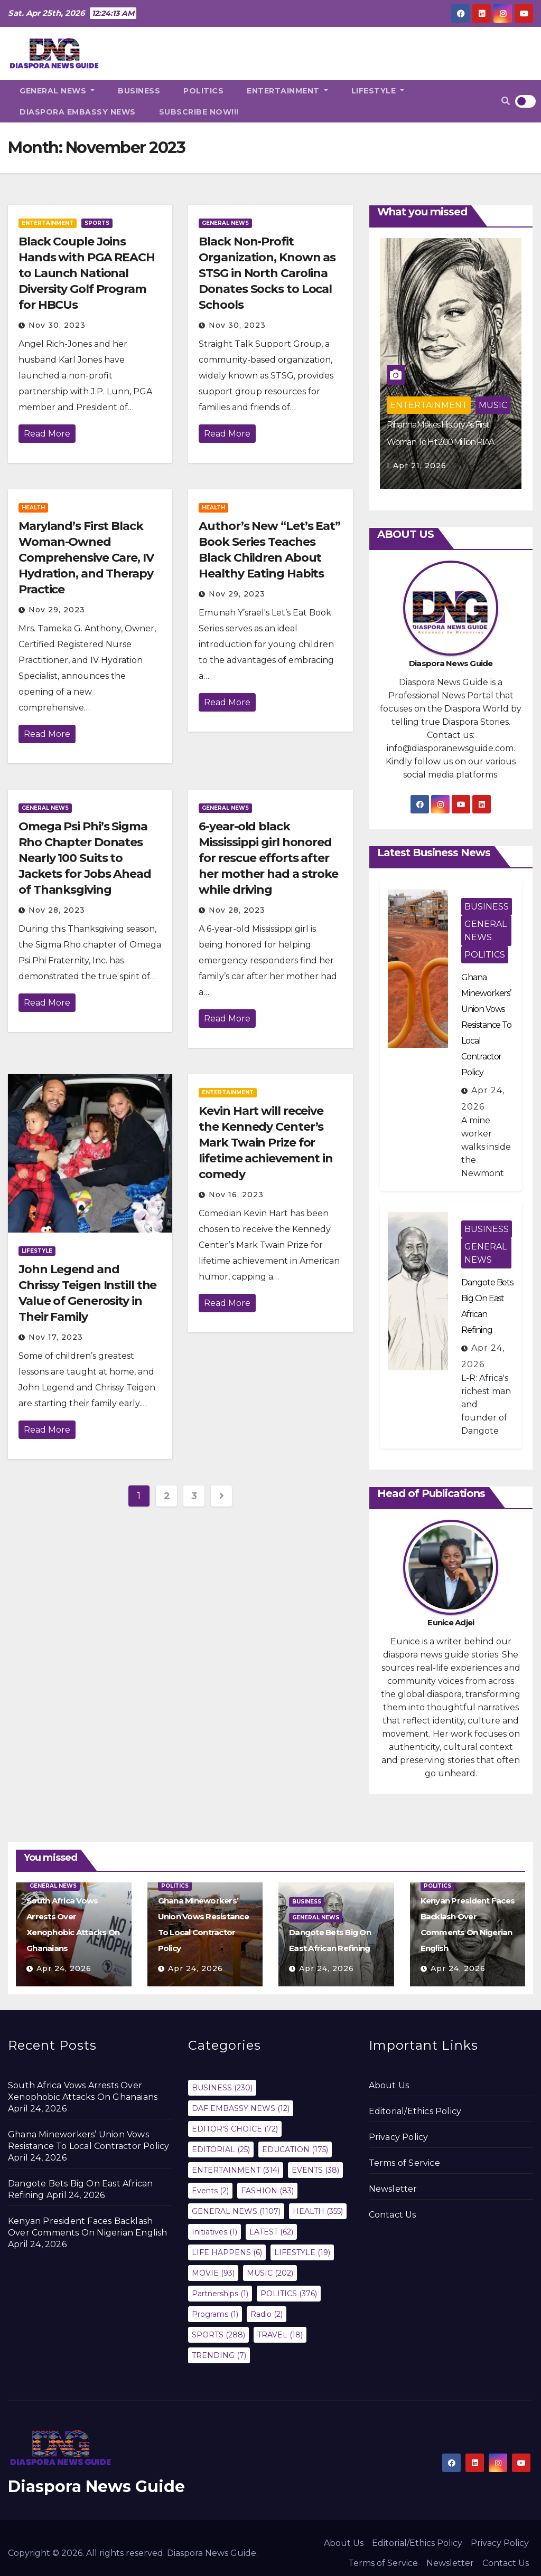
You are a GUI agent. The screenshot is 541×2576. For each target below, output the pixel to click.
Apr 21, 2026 (419, 465)
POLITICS (203, 91)
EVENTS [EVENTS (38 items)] (315, 2170)
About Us (389, 2085)
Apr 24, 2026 (63, 1968)
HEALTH (33, 507)
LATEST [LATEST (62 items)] (271, 2232)
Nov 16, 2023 (236, 1194)
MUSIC (493, 405)
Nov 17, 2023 (56, 1337)
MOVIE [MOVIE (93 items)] (213, 2273)
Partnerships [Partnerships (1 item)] (220, 2293)
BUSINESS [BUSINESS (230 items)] (222, 2087)
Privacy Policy (398, 2137)
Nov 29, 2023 (57, 609)
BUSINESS (139, 91)
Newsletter (393, 2189)
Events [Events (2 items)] (210, 2190)
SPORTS (97, 223)
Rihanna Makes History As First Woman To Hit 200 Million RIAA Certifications (440, 442)
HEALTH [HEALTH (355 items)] (318, 2211)
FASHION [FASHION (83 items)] (267, 2190)
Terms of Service (404, 2163)
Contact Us (392, 2215)
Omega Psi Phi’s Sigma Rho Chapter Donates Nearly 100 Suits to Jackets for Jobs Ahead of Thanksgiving (84, 858)
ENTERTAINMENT (287, 91)
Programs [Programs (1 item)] (215, 2314)
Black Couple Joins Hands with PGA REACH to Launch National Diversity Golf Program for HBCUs (86, 273)
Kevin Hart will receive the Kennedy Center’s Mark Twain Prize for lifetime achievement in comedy (266, 1142)
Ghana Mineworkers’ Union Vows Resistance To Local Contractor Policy (486, 1024)
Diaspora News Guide (96, 2486)
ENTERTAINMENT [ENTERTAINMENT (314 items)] (235, 2170)
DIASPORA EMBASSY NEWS (78, 112)
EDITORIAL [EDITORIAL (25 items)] (221, 2149)
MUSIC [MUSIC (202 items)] (270, 2273)
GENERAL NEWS (57, 91)
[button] (505, 101)
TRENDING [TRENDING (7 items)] (219, 2355)
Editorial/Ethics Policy (415, 2111)
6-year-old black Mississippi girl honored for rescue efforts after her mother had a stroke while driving (268, 858)
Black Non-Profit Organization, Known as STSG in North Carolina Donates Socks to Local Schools (267, 273)
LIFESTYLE (378, 91)
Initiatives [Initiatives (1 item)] (214, 2232)
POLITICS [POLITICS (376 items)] (288, 2293)
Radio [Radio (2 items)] (266, 2314)
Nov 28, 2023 (57, 910)
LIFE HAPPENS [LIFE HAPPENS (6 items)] (227, 2252)
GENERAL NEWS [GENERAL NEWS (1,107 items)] (236, 2211)
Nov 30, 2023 (57, 325)
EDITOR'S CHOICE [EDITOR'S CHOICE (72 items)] (235, 2129)
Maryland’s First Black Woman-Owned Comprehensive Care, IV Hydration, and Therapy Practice (86, 557)
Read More (47, 434)
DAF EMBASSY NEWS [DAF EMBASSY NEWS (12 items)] (241, 2108)
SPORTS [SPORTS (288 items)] (218, 2335)
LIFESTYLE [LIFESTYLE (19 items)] (302, 2252)
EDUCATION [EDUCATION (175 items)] (295, 2149)
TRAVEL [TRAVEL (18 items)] (280, 2335)
